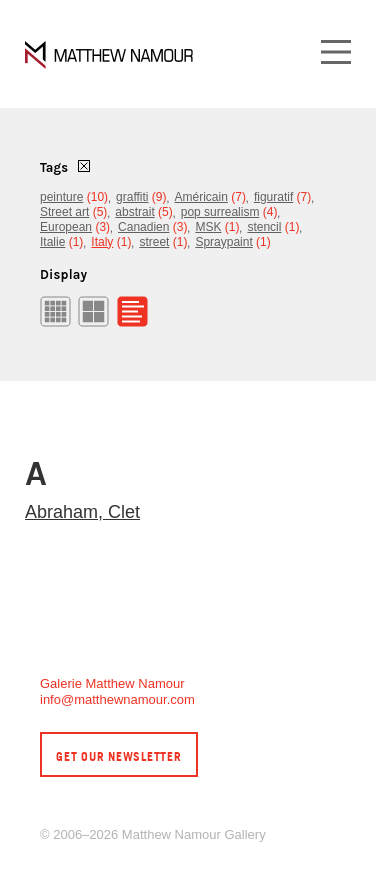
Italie (52, 242)
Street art (64, 212)
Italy (102, 242)
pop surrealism (220, 212)
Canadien (143, 227)
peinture (61, 197)
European (66, 227)
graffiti (132, 197)
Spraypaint (223, 242)
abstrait (134, 212)
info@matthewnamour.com (117, 699)
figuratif (273, 197)
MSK (208, 227)
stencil (264, 227)
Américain (201, 197)
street (154, 242)
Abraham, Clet (82, 512)
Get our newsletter (119, 756)
